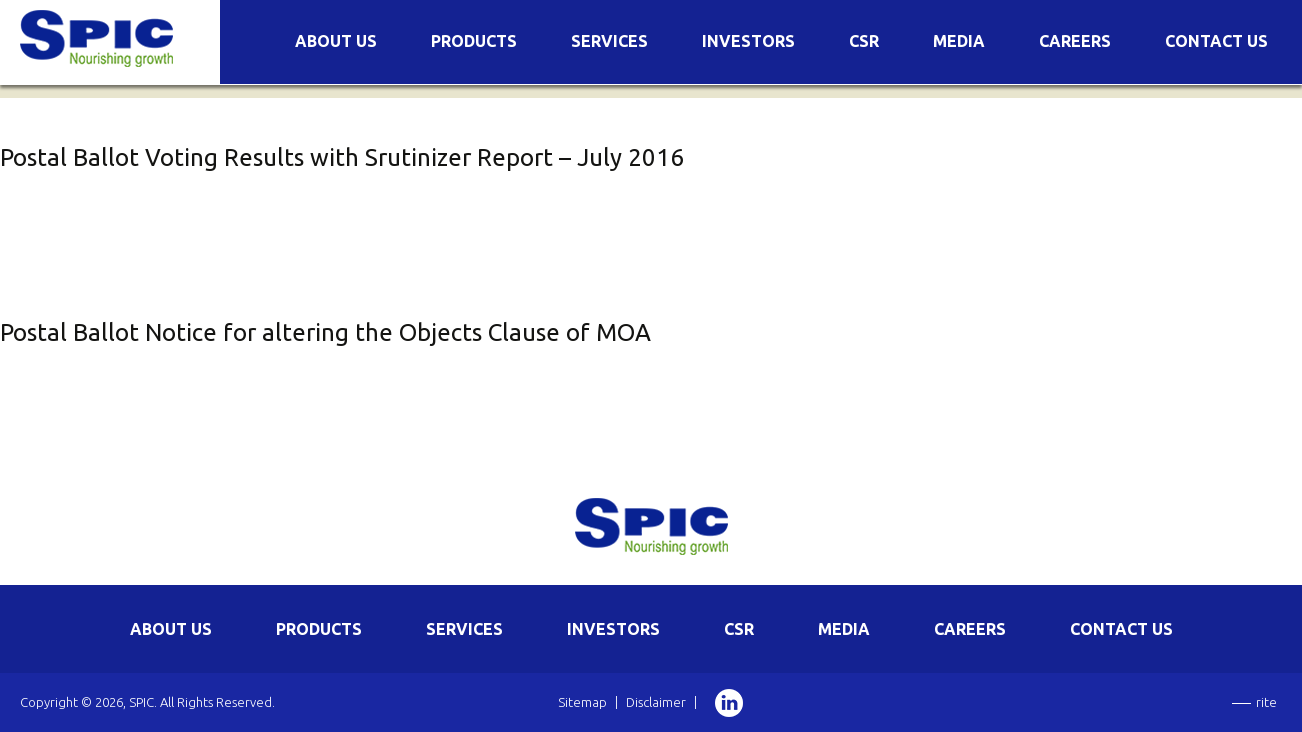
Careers (1075, 41)
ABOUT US (171, 629)
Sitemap (582, 702)
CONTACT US (1121, 629)
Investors (748, 41)
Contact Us (1216, 41)
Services (609, 41)
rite (1266, 702)
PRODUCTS (319, 629)
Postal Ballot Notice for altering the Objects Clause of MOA (325, 332)
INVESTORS (613, 629)
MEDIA (844, 629)
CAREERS (970, 629)
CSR (864, 41)
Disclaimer (656, 702)
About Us (336, 41)
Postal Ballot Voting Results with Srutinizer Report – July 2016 (342, 157)
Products (474, 41)
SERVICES (464, 629)
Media (959, 41)
